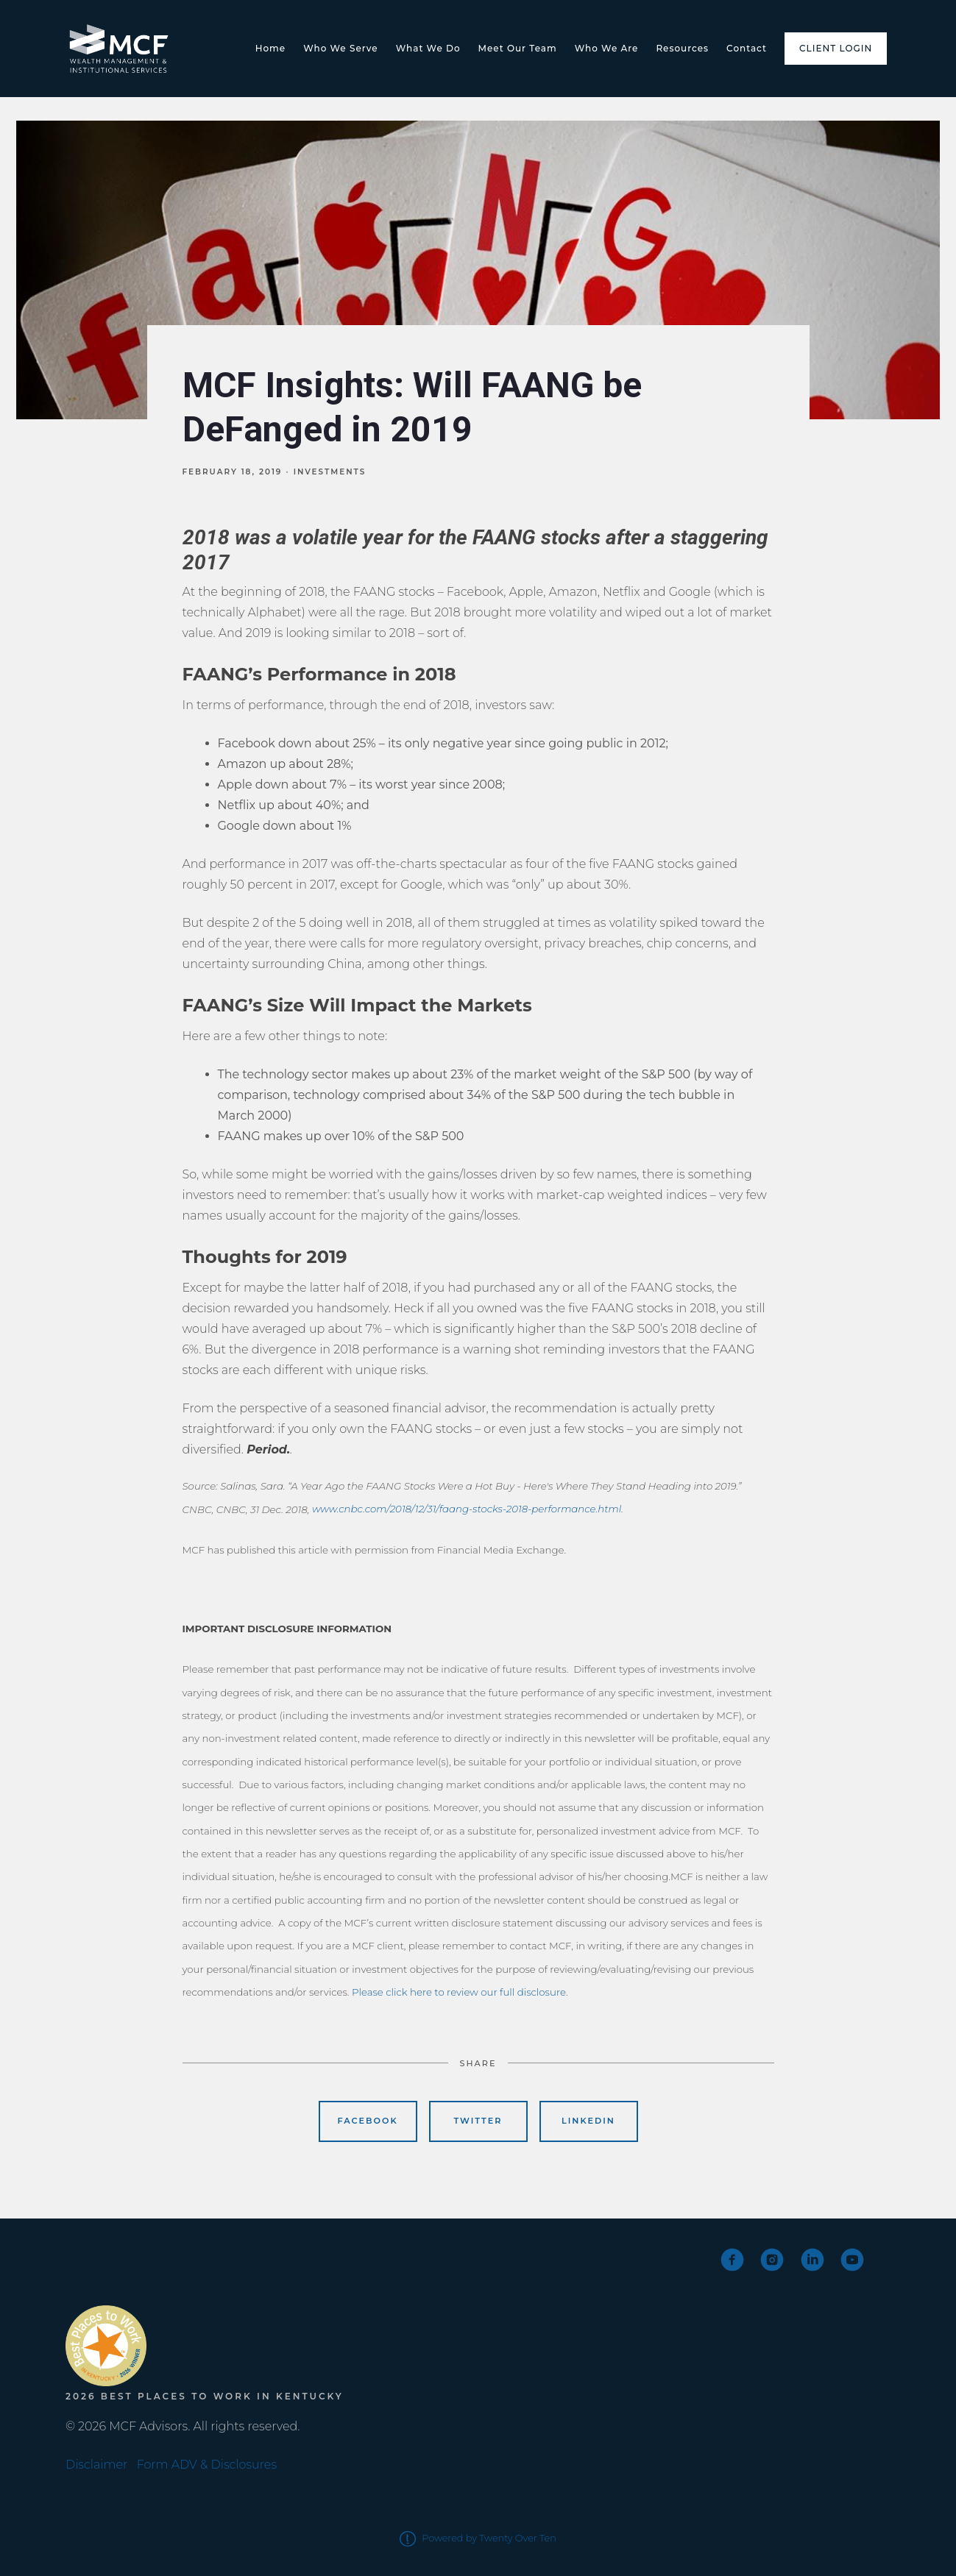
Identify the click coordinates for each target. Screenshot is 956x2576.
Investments (330, 472)
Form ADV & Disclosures (207, 2465)
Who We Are (607, 48)
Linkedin (588, 2121)
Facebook (368, 2121)
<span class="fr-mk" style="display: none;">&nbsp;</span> (120, 2273)
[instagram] (772, 2259)
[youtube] (852, 2259)
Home (270, 48)
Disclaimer (96, 2465)
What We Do (428, 48)
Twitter (477, 2121)
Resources (682, 48)
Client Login (835, 48)
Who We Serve (340, 48)
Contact (746, 48)
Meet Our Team (517, 48)
